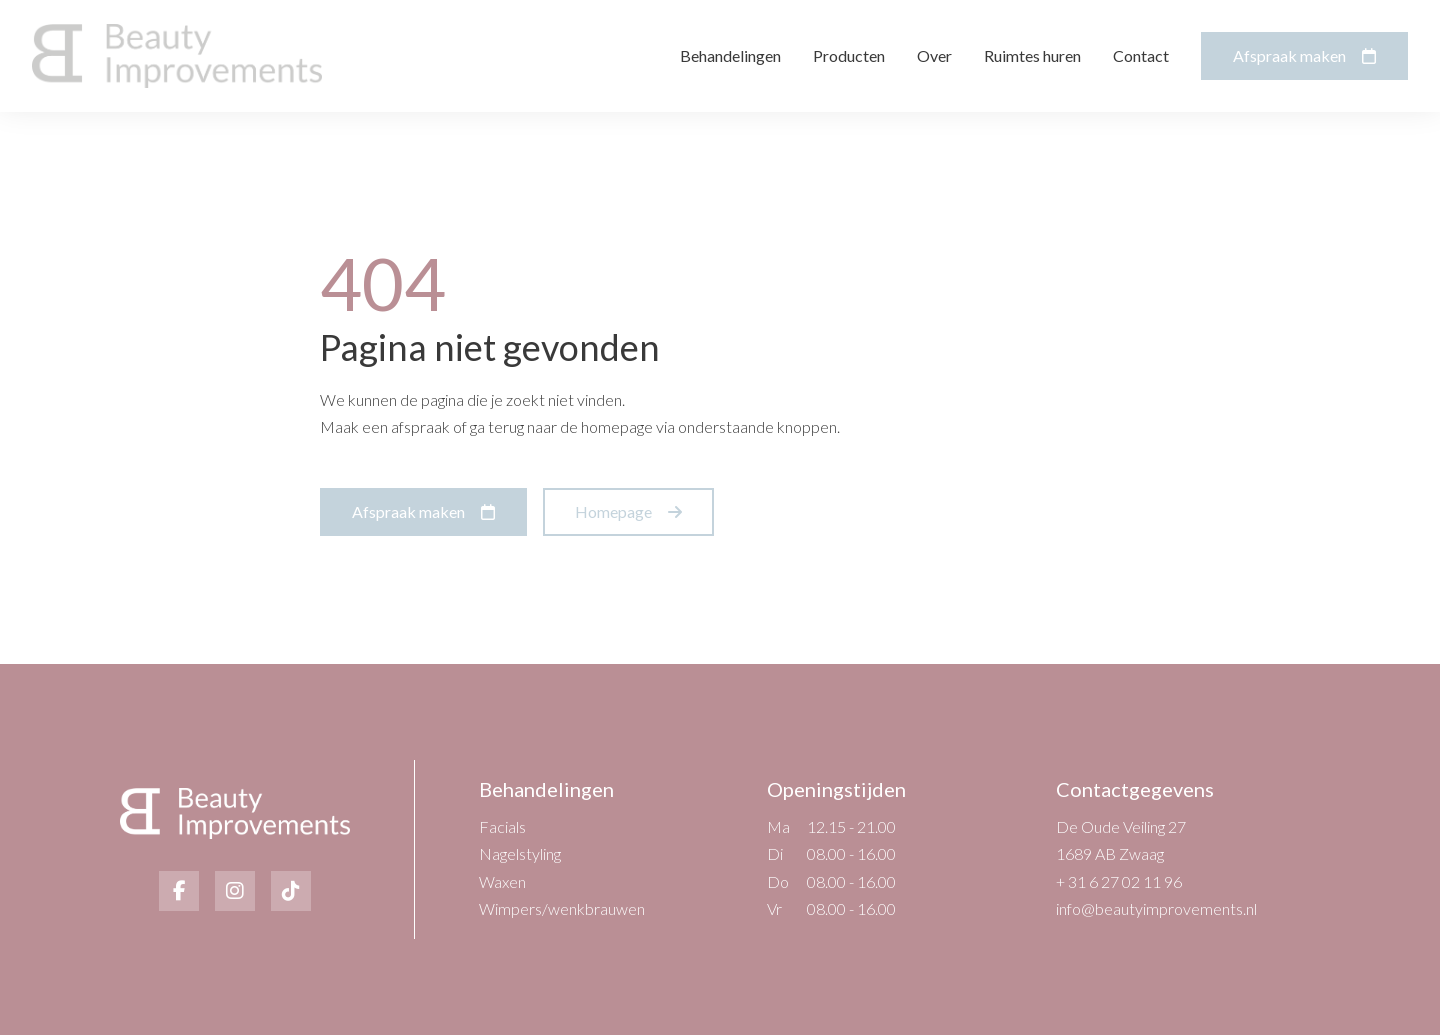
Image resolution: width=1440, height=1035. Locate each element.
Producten (849, 55)
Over (934, 55)
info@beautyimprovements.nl (1156, 908)
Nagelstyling (520, 853)
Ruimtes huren (1032, 55)
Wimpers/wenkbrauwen (562, 908)
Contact (1141, 55)
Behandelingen (730, 55)
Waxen (502, 881)
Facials (502, 826)
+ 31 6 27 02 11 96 (1119, 881)
